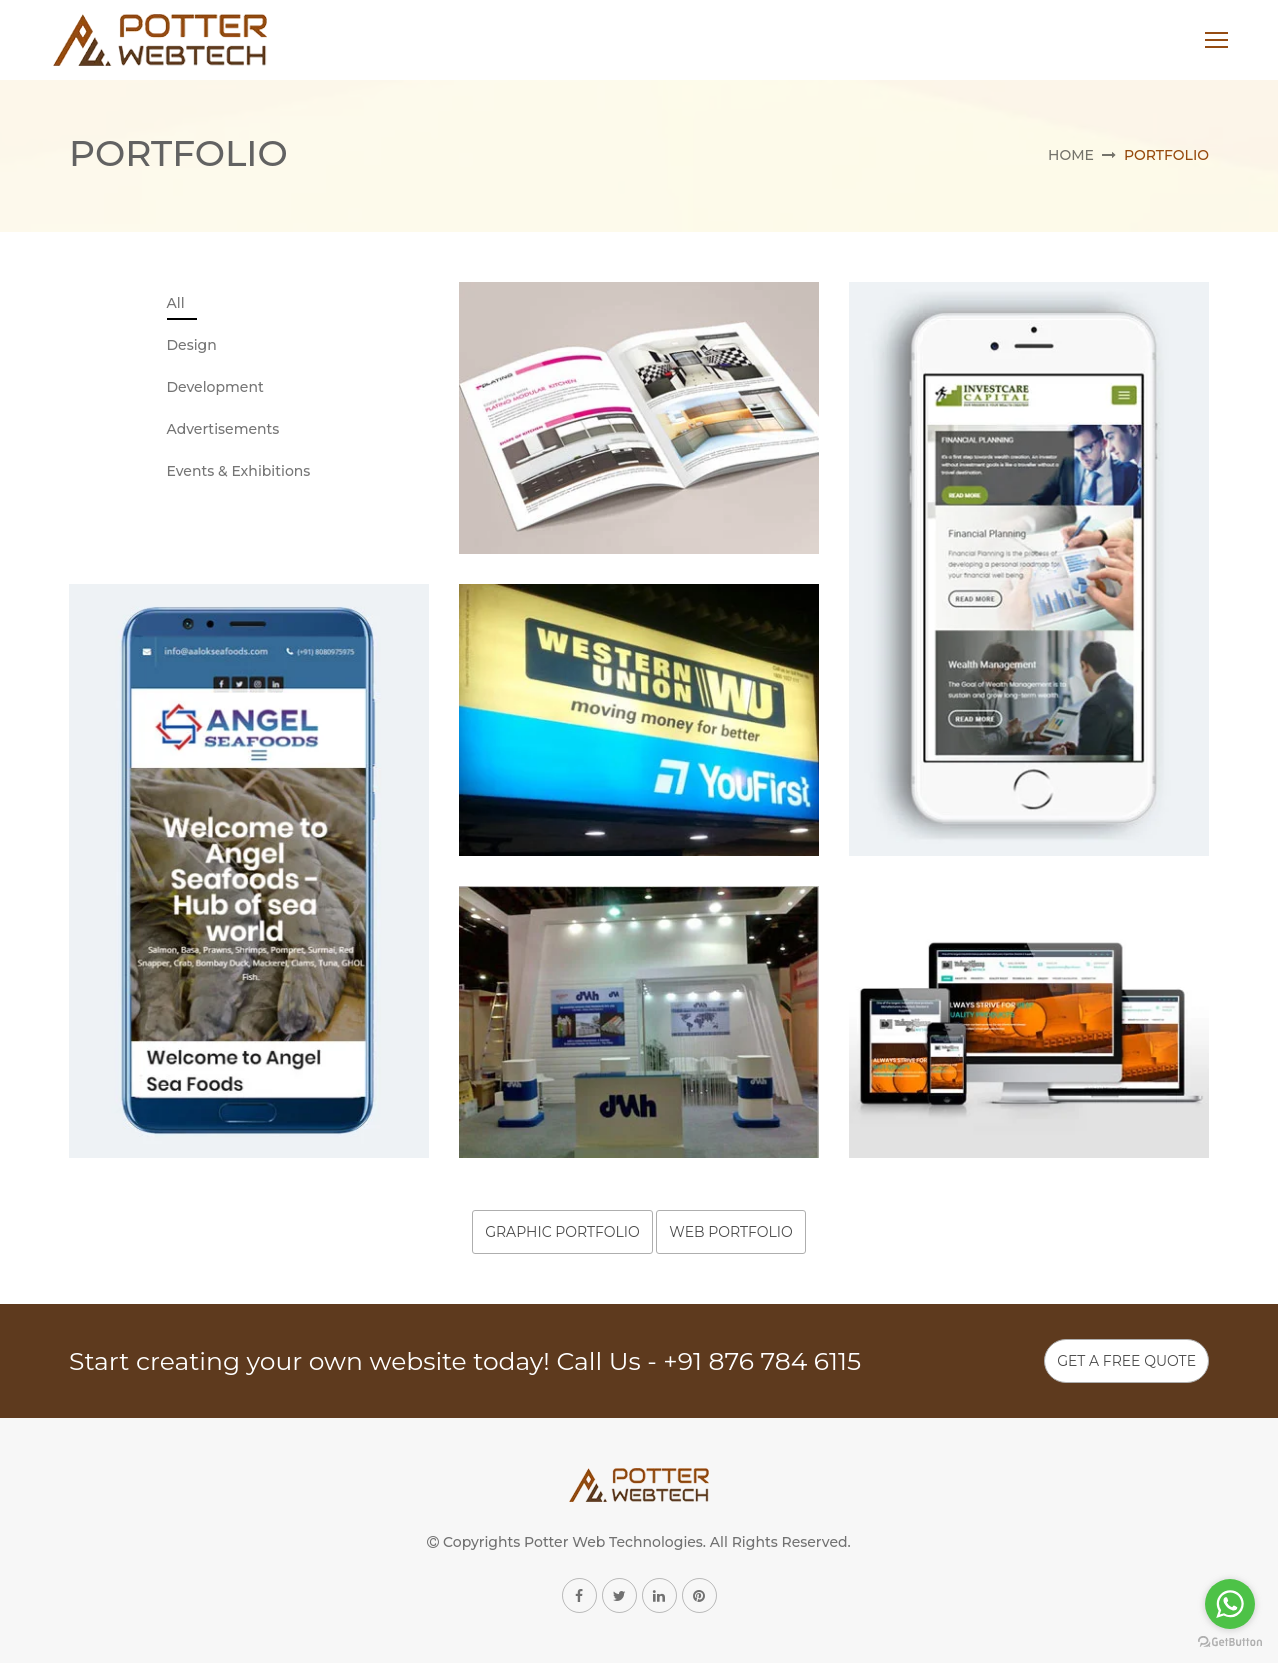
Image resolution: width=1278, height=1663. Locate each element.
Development (215, 387)
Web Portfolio (730, 1232)
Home (1071, 155)
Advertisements (223, 429)
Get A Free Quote (1126, 1361)
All (176, 303)
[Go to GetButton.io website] (1230, 1642)
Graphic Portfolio (562, 1232)
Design (192, 345)
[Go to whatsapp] (1230, 1604)
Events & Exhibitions (239, 471)
